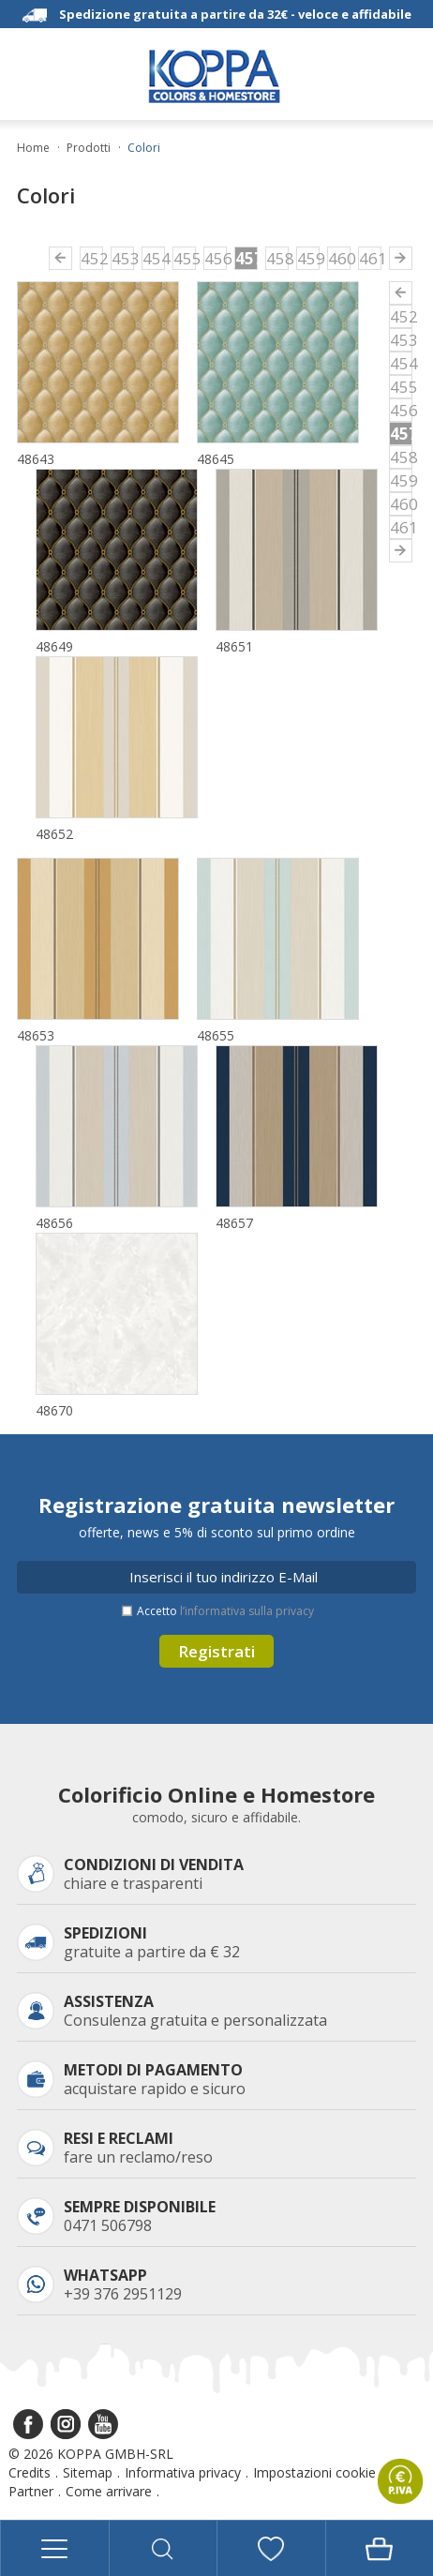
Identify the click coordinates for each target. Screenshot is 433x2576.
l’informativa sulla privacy (247, 1611)
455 (184, 258)
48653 (35, 1035)
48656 (54, 1223)
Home (33, 148)
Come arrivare (109, 2491)
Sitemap (87, 2472)
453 (123, 258)
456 (215, 258)
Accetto (225, 1611)
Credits (29, 2472)
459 (308, 258)
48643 (35, 459)
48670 (54, 1410)
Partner (30, 2491)
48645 (215, 459)
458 (277, 258)
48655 (215, 1035)
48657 (234, 1223)
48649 (54, 646)
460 (339, 258)
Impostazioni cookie (314, 2472)
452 (92, 258)
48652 (54, 834)
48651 (234, 646)
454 (153, 258)
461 (370, 258)
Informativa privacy (183, 2472)
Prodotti (89, 148)
